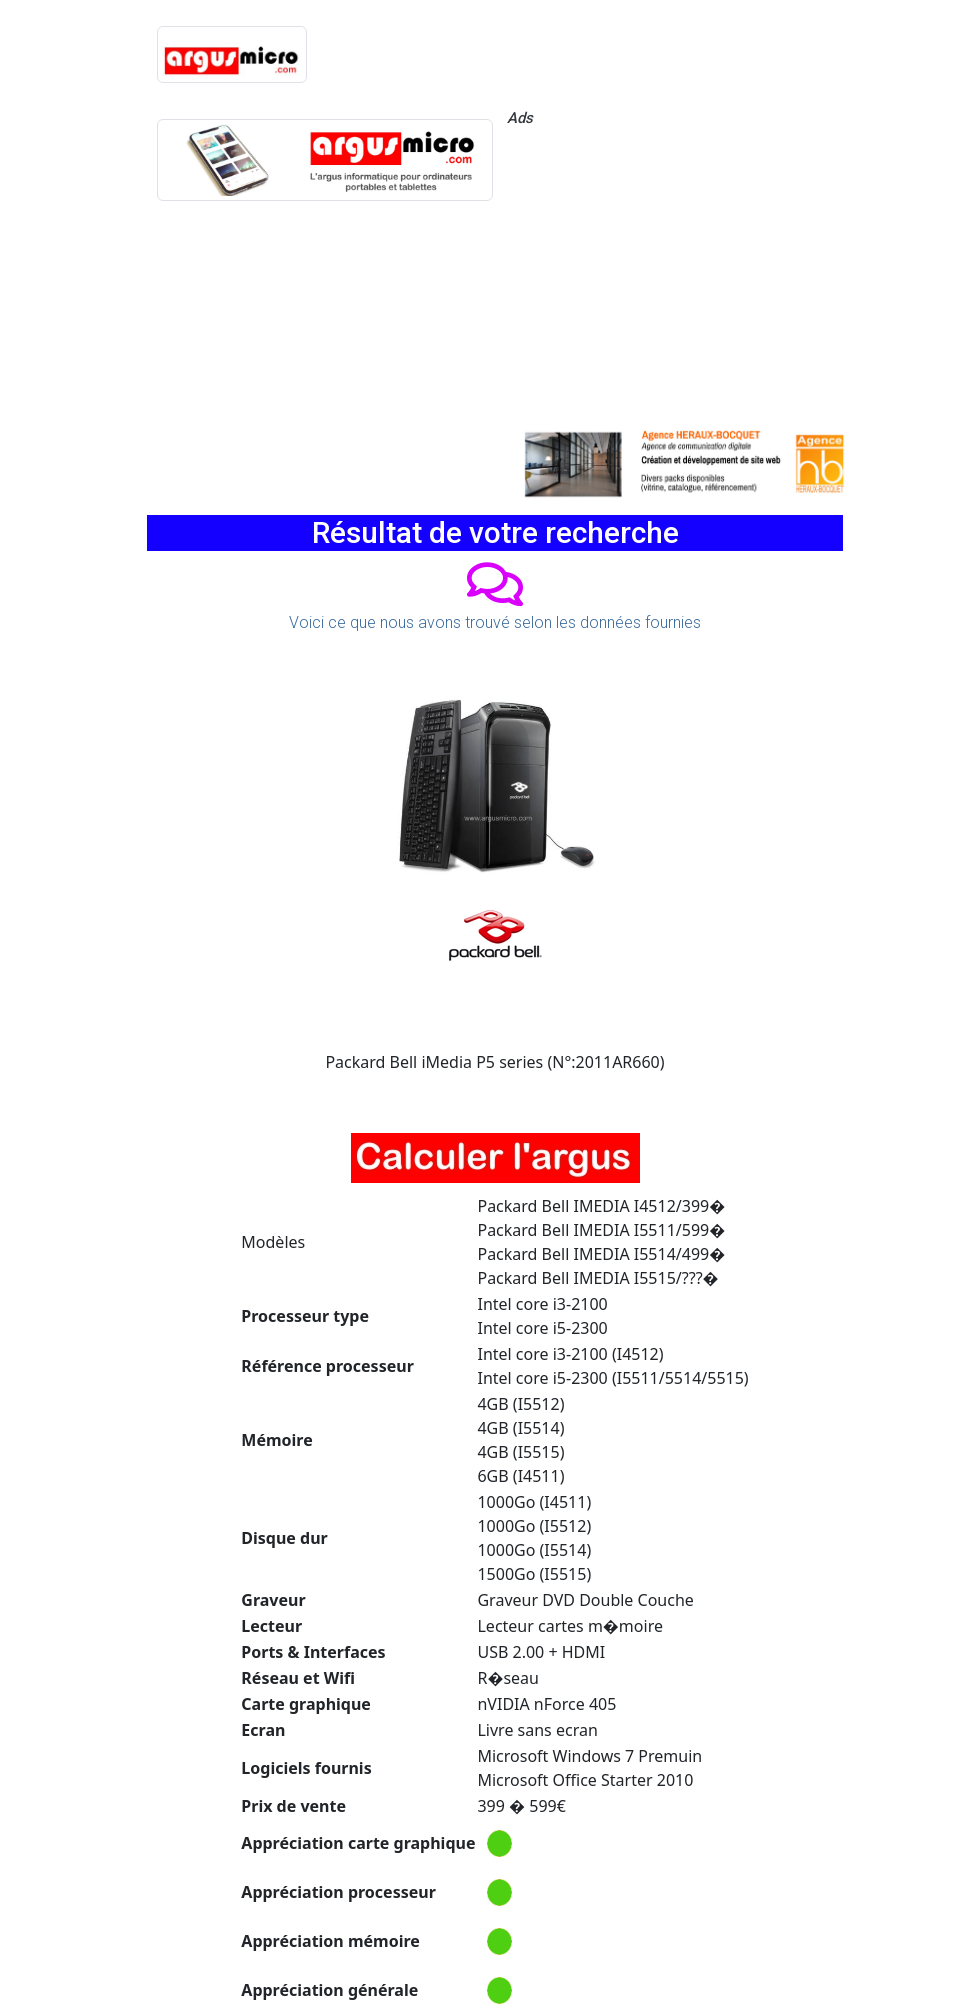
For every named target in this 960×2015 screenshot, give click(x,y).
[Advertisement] (675, 275)
